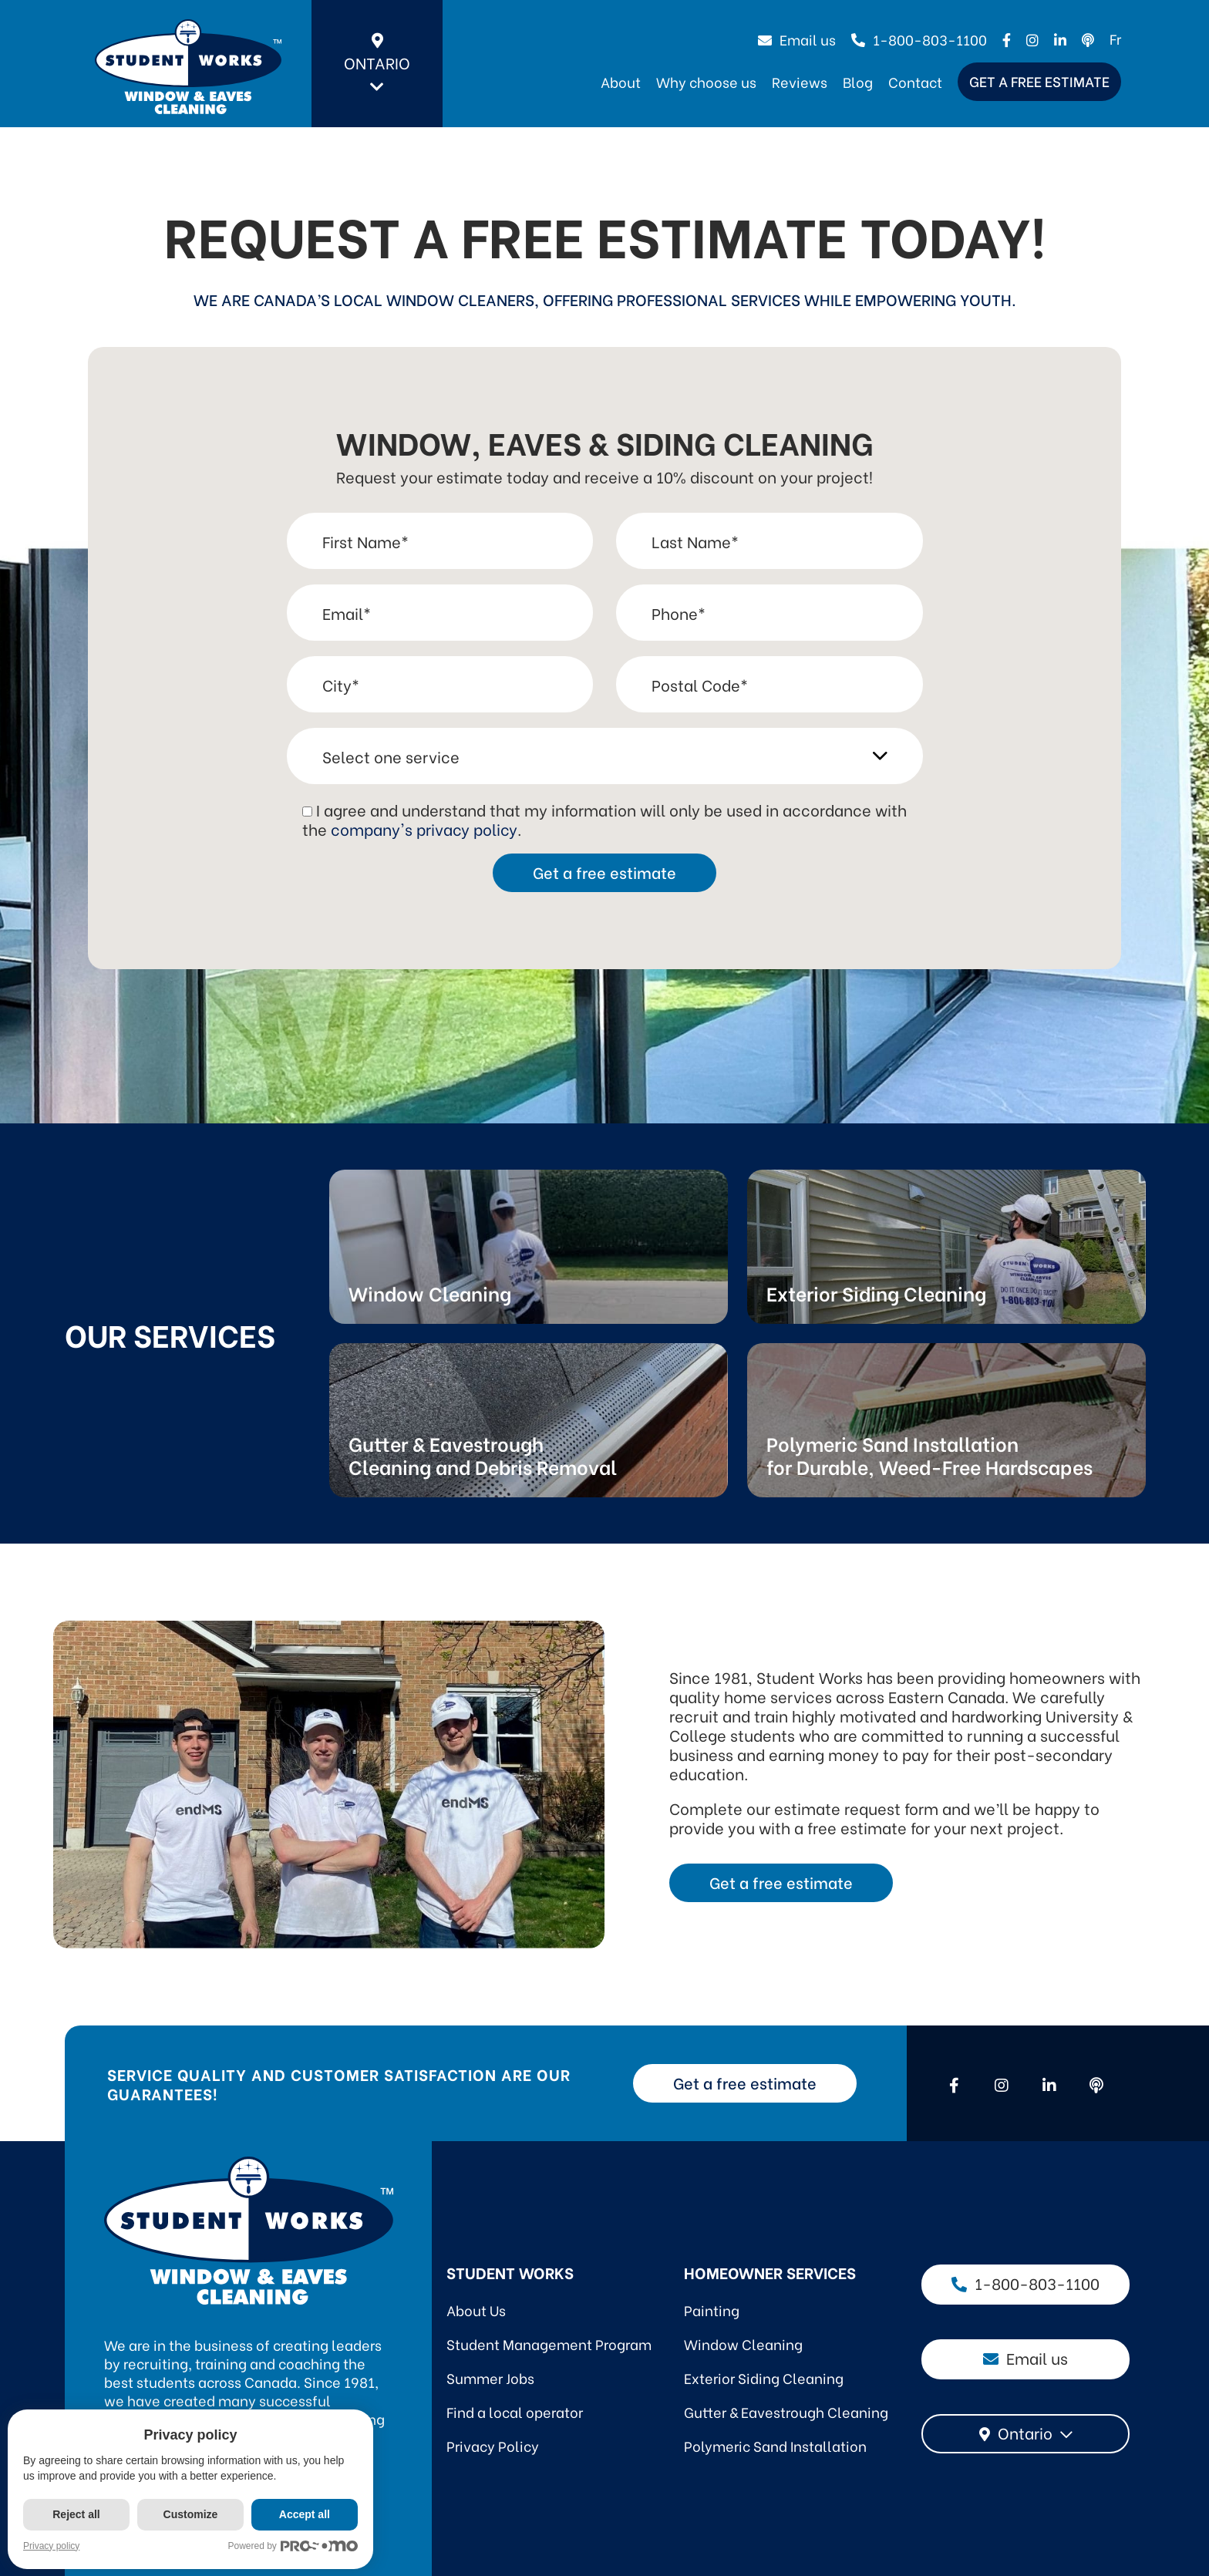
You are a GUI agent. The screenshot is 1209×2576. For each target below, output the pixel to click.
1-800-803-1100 (919, 39)
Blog (858, 81)
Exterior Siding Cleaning (764, 2377)
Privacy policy (51, 2546)
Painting (711, 2309)
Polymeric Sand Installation (775, 2445)
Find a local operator (514, 2411)
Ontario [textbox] (1025, 2432)
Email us (797, 39)
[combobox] (1025, 2433)
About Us (476, 2309)
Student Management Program (549, 2343)
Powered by (294, 2546)
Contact (915, 81)
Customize (190, 2514)
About (621, 81)
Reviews (799, 81)
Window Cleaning (743, 2343)
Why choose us (706, 81)
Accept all (305, 2514)
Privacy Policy (492, 2445)
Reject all (75, 2514)
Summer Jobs (490, 2377)
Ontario (377, 64)
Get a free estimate (1039, 80)
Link (528, 1247)
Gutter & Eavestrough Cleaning (786, 2411)
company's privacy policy (424, 828)
